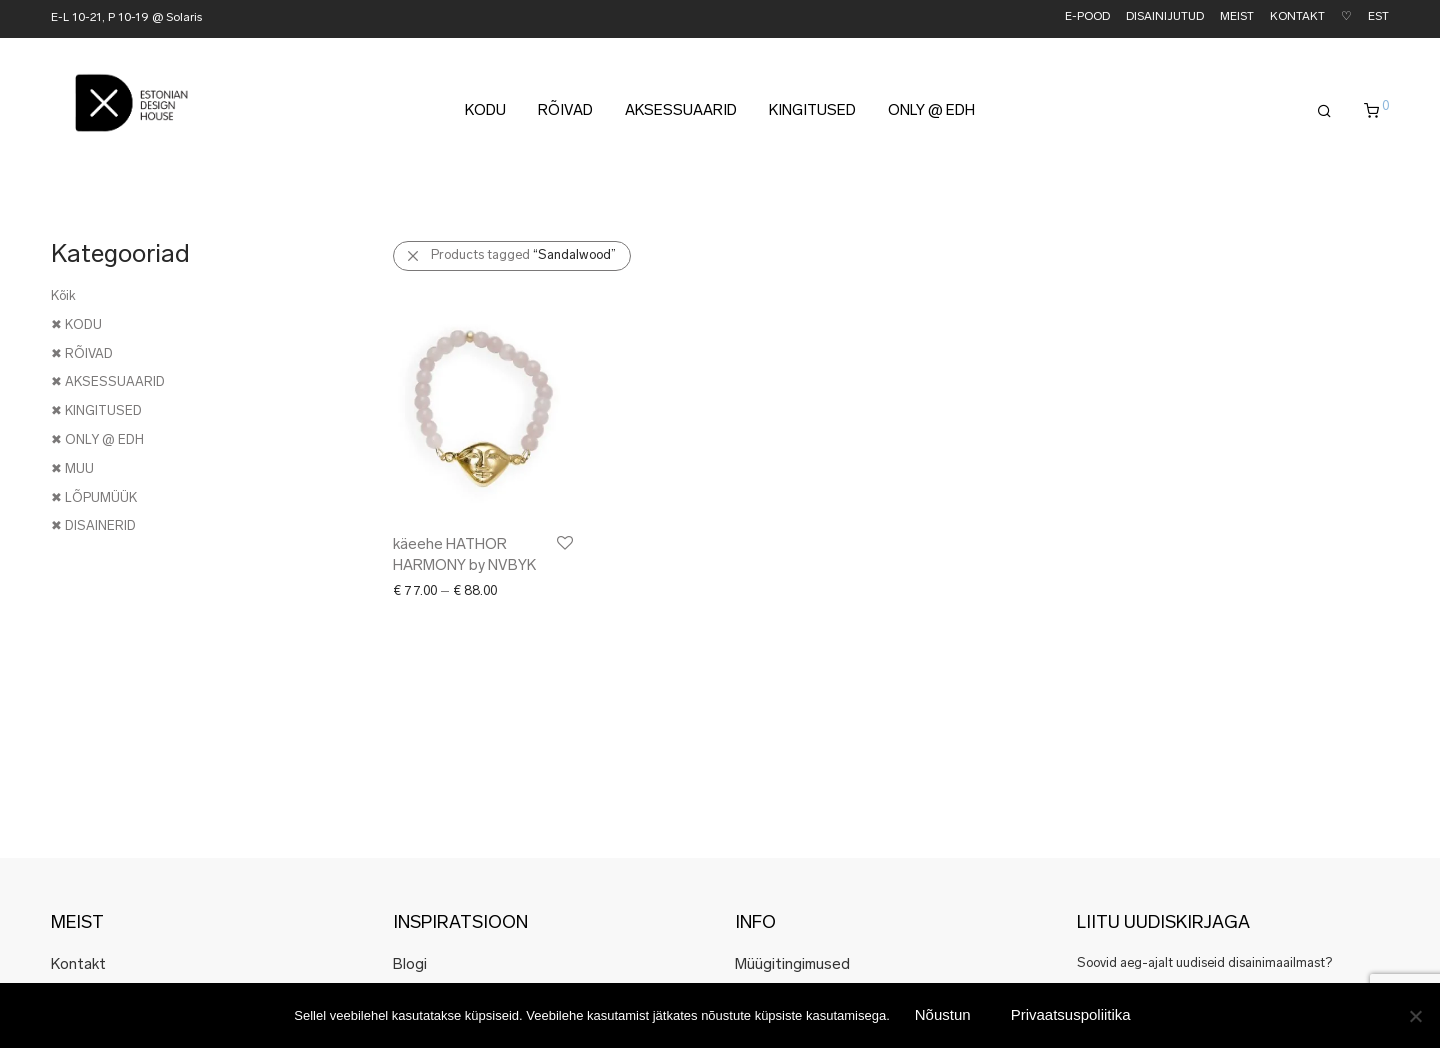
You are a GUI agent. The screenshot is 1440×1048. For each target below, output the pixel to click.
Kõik (63, 296)
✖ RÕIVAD (82, 354)
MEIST (1237, 17)
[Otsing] (1324, 112)
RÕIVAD (565, 111)
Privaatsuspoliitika (1071, 1014)
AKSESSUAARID (681, 111)
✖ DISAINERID (93, 526)
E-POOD (1087, 17)
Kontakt (78, 965)
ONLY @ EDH (931, 111)
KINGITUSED (812, 111)
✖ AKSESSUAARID (108, 382)
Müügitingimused (792, 965)
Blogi (410, 965)
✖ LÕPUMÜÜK (94, 498)
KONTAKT (1297, 17)
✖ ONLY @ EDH (97, 440)
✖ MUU (72, 469)
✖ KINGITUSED (96, 411)
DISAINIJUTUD (1165, 17)
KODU (485, 111)
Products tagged (523, 255)
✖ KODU (76, 325)
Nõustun (943, 1014)
